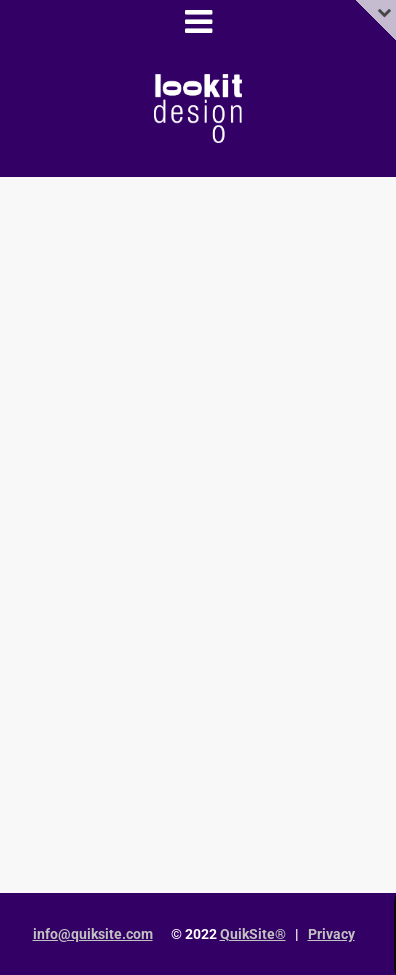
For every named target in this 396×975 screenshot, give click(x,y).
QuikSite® (253, 934)
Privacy (331, 934)
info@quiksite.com (93, 934)
